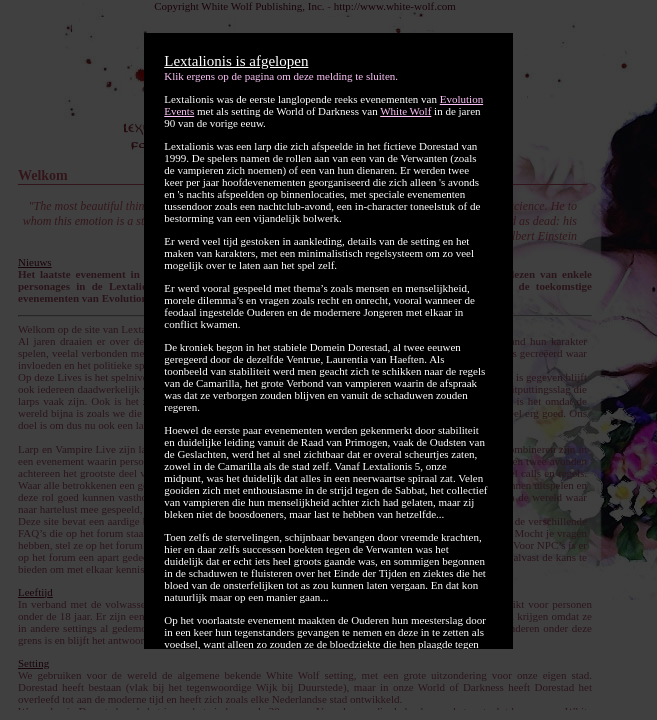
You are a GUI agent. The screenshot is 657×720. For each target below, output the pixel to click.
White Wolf (405, 111)
